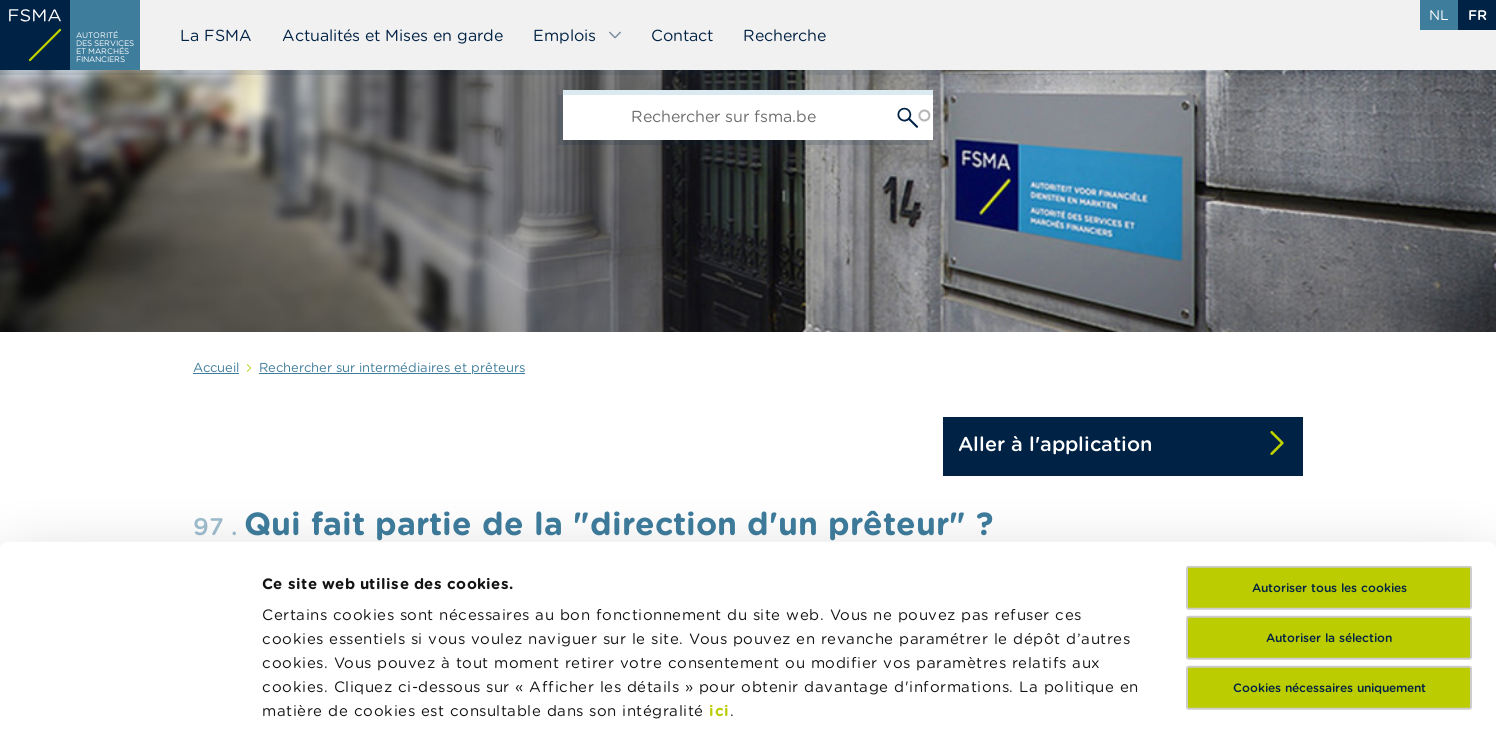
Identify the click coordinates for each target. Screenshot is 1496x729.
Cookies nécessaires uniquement (1329, 506)
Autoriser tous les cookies (1329, 406)
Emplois (578, 35)
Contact (682, 35)
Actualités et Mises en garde (392, 35)
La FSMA (216, 35)
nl (1439, 15)
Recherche (784, 35)
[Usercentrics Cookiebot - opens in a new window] (129, 690)
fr (1477, 15)
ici (719, 529)
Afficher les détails (975, 689)
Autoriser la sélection (1329, 456)
